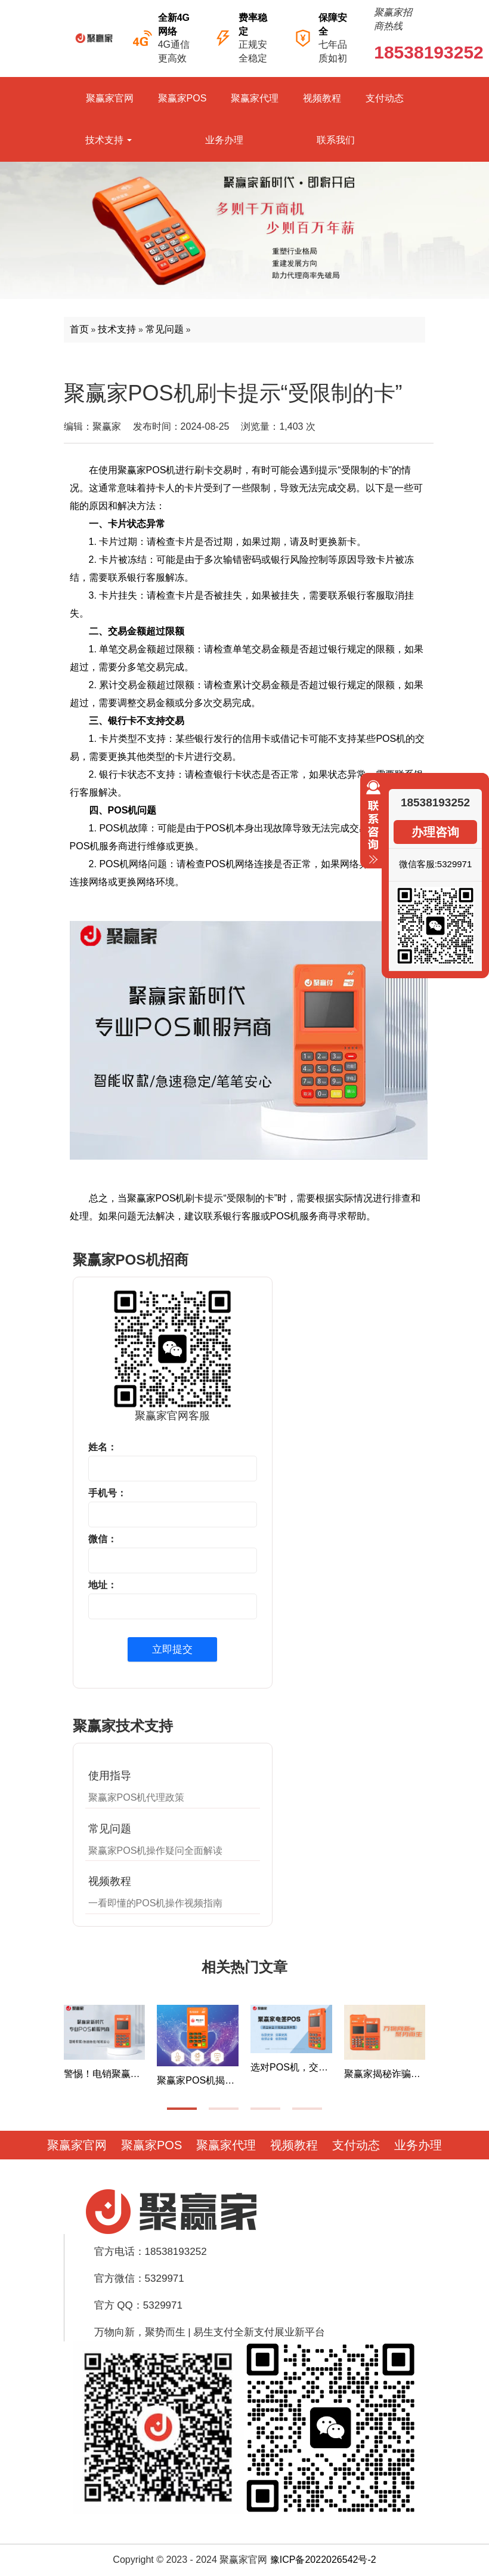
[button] (182, 2108)
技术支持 (108, 140)
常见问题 (165, 329)
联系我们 (336, 140)
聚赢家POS (182, 98)
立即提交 (172, 1649)
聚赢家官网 (110, 98)
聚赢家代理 (254, 98)
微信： (102, 1539)
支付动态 (385, 98)
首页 (79, 329)
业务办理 (224, 140)
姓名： (102, 1447)
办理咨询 (435, 832)
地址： (102, 1585)
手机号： (107, 1493)
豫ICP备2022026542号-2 (323, 2560)
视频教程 (322, 98)
